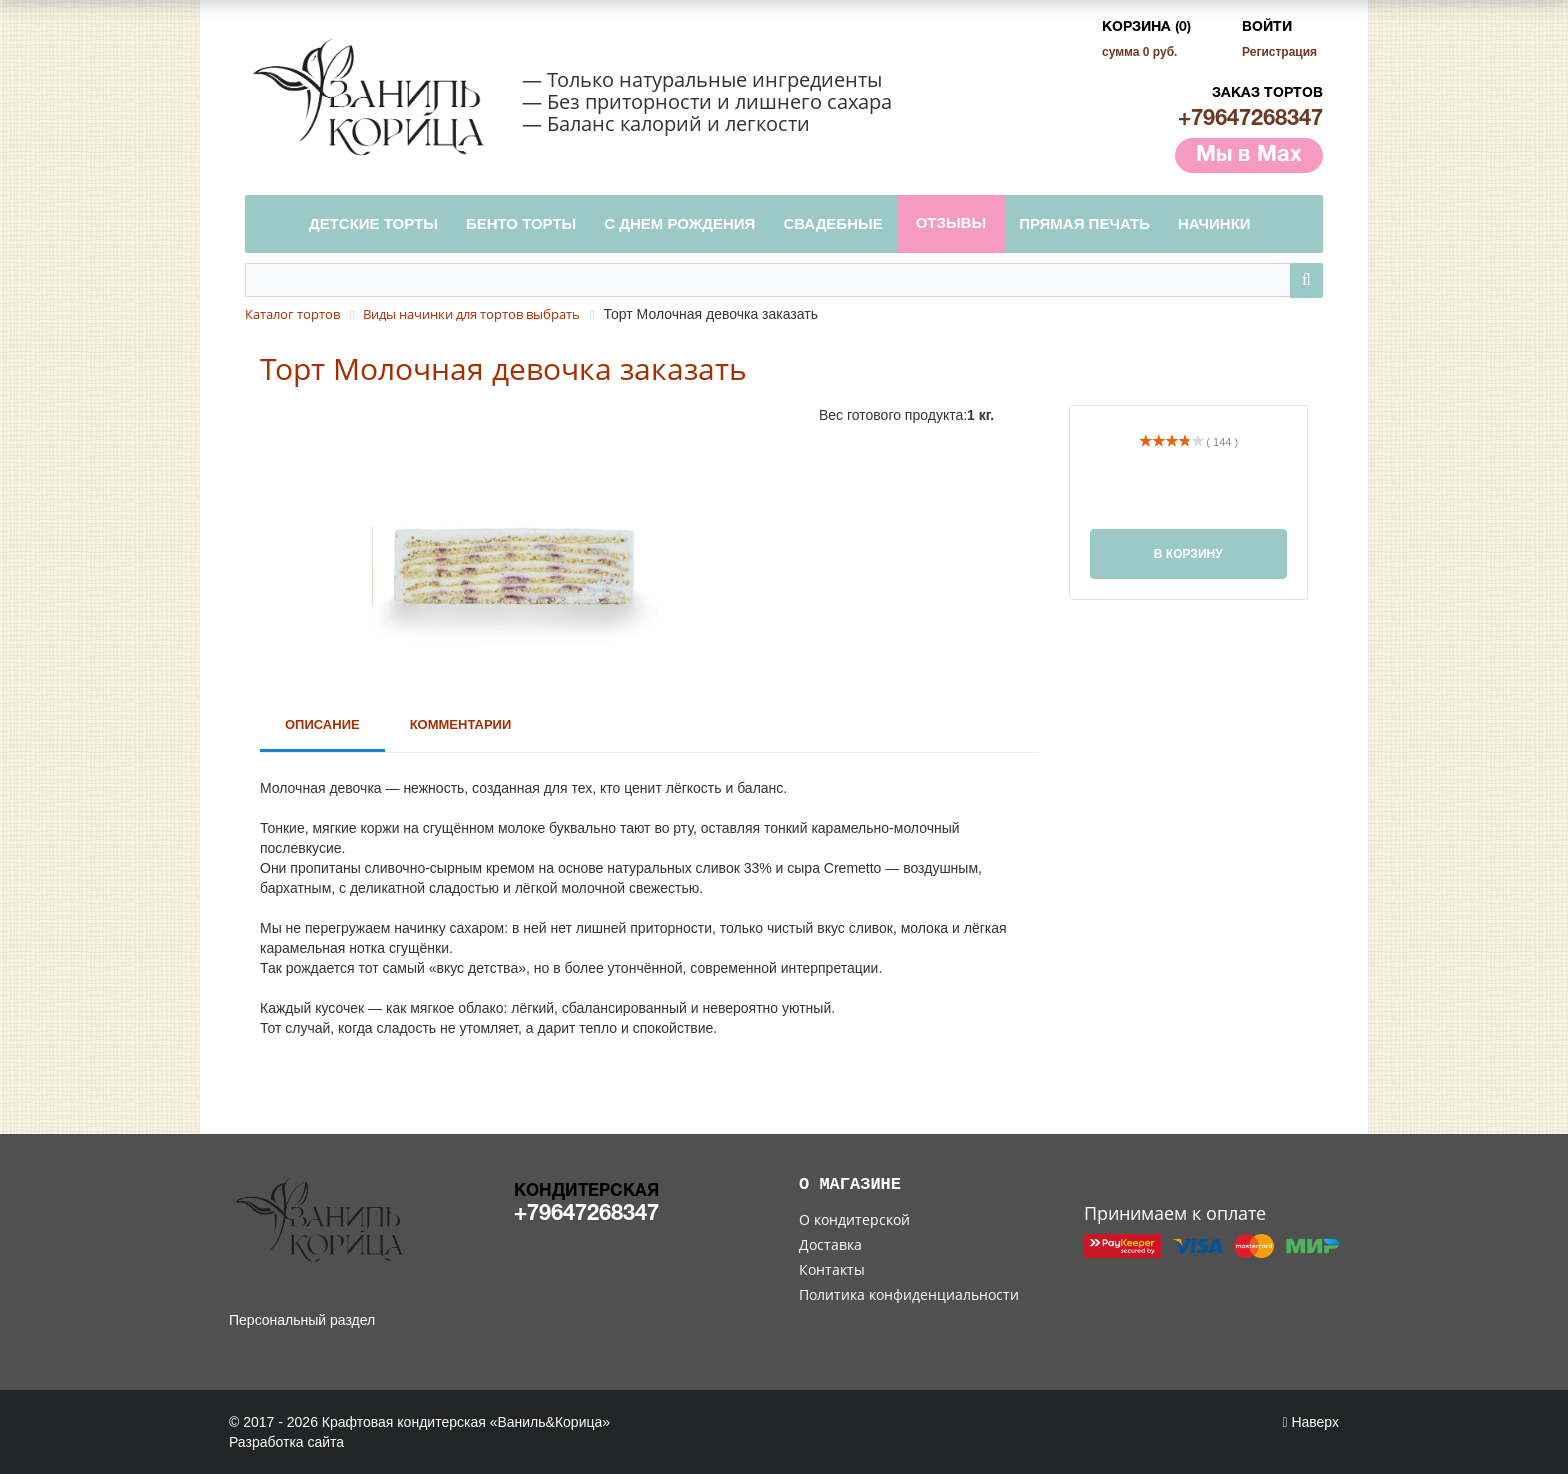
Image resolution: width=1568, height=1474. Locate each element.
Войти (1267, 27)
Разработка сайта (286, 1442)
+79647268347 (1250, 119)
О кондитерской (854, 1219)
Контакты (832, 1269)
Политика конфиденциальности (909, 1294)
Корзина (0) (1146, 27)
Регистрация (1279, 52)
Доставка (830, 1244)
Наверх (1310, 1422)
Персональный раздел (302, 1320)
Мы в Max (1249, 155)
